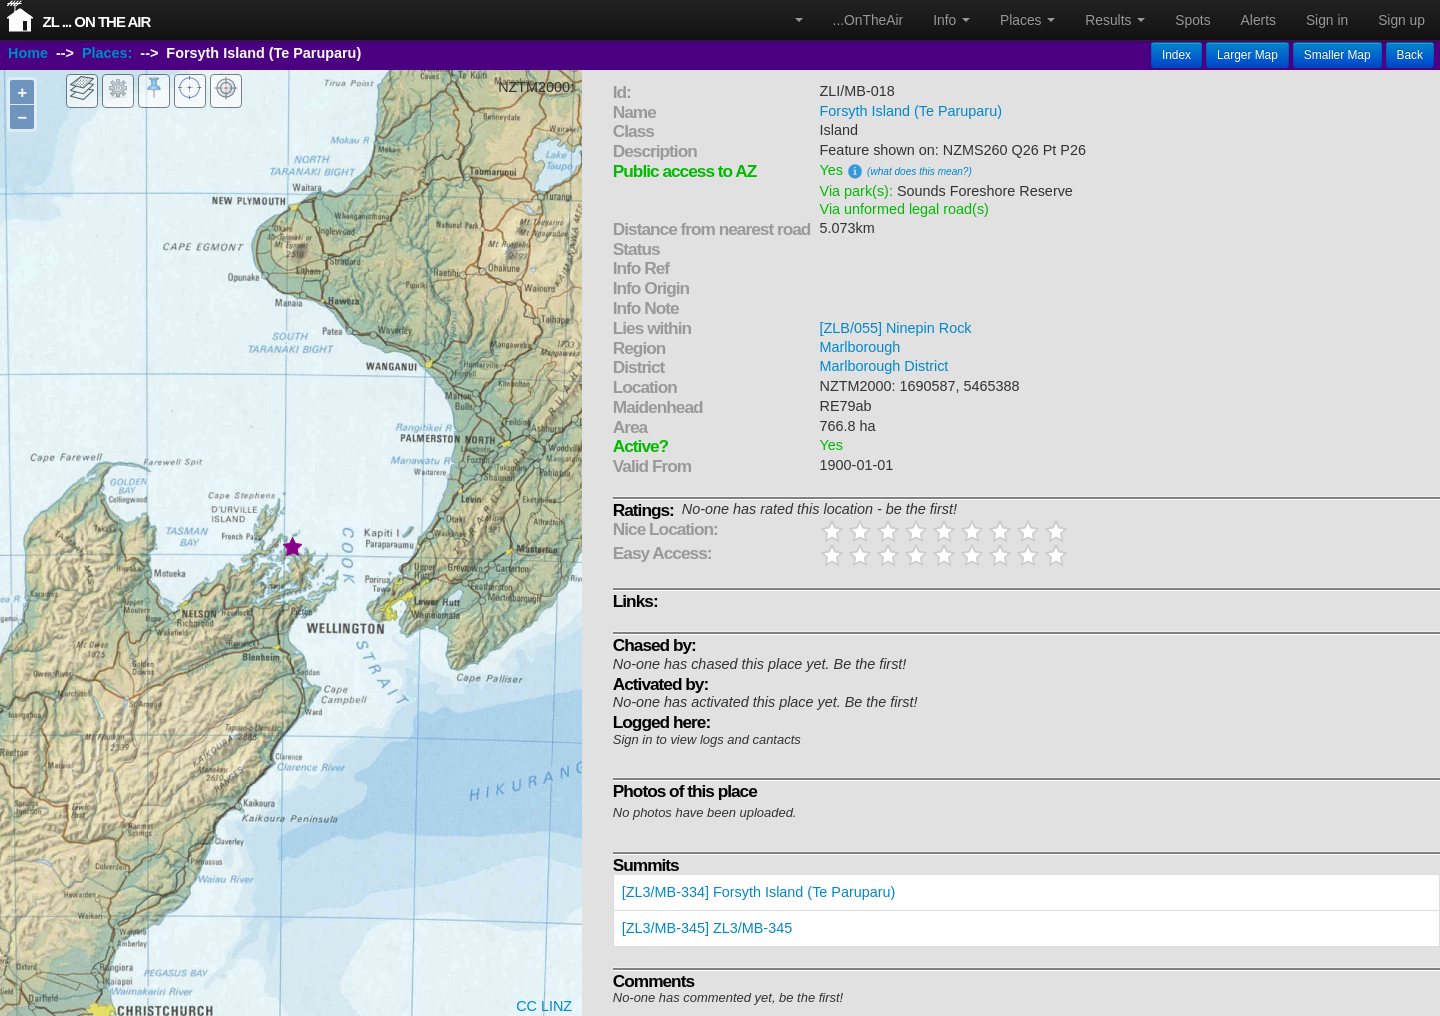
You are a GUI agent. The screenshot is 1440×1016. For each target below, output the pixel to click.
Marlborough (860, 347)
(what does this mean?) (919, 171)
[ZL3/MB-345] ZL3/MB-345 (707, 928)
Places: (107, 53)
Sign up (1401, 20)
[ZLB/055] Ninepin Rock (896, 328)
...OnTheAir (868, 20)
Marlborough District (884, 366)
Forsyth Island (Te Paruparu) (911, 111)
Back (1410, 55)
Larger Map (1247, 55)
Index (1176, 55)
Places (1027, 20)
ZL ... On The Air (97, 21)
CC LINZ (544, 1006)
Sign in (1327, 20)
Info (951, 20)
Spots (1192, 20)
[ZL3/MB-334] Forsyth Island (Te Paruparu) (759, 892)
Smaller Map (1337, 55)
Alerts (1258, 20)
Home (28, 53)
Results (1115, 20)
